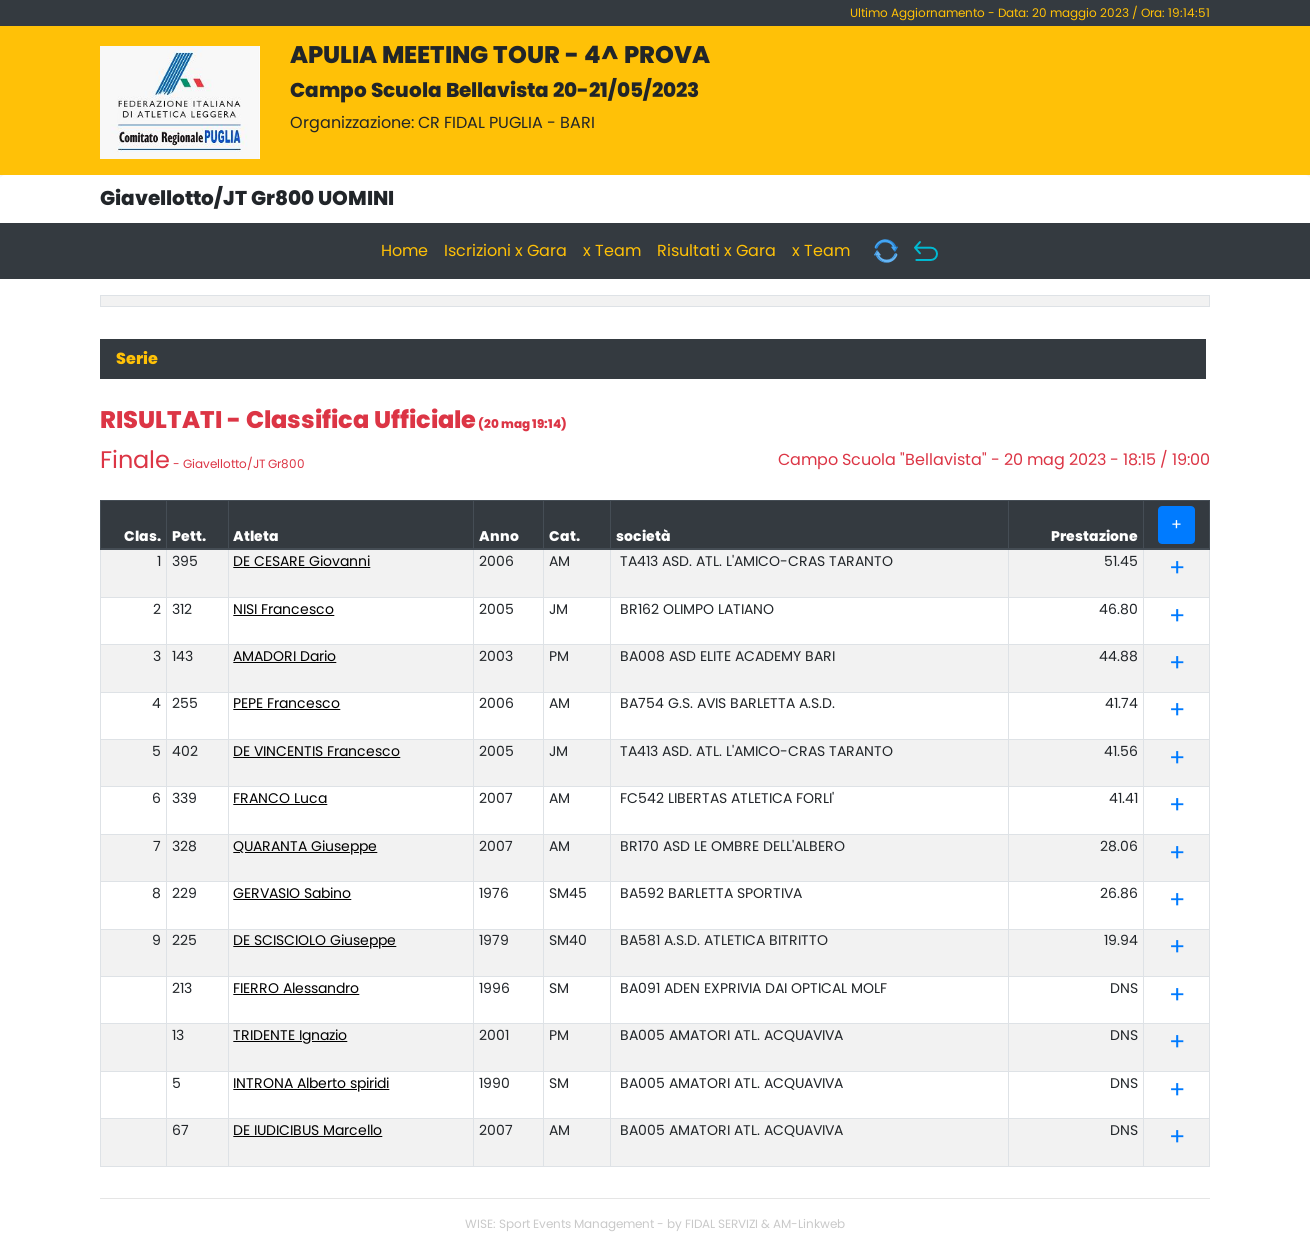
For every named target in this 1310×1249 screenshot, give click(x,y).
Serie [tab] (137, 359)
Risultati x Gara (716, 251)
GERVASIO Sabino (292, 894)
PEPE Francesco (286, 704)
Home (404, 251)
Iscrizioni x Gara (505, 251)
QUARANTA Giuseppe (305, 847)
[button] (1177, 572)
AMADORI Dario (284, 657)
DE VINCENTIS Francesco (316, 752)
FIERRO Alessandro (296, 989)
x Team (612, 251)
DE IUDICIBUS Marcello (307, 1131)
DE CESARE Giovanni (301, 562)
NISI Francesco (283, 610)
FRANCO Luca (280, 799)
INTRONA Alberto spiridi (311, 1084)
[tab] (1176, 569)
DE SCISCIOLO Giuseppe (314, 941)
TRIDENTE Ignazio (290, 1036)
